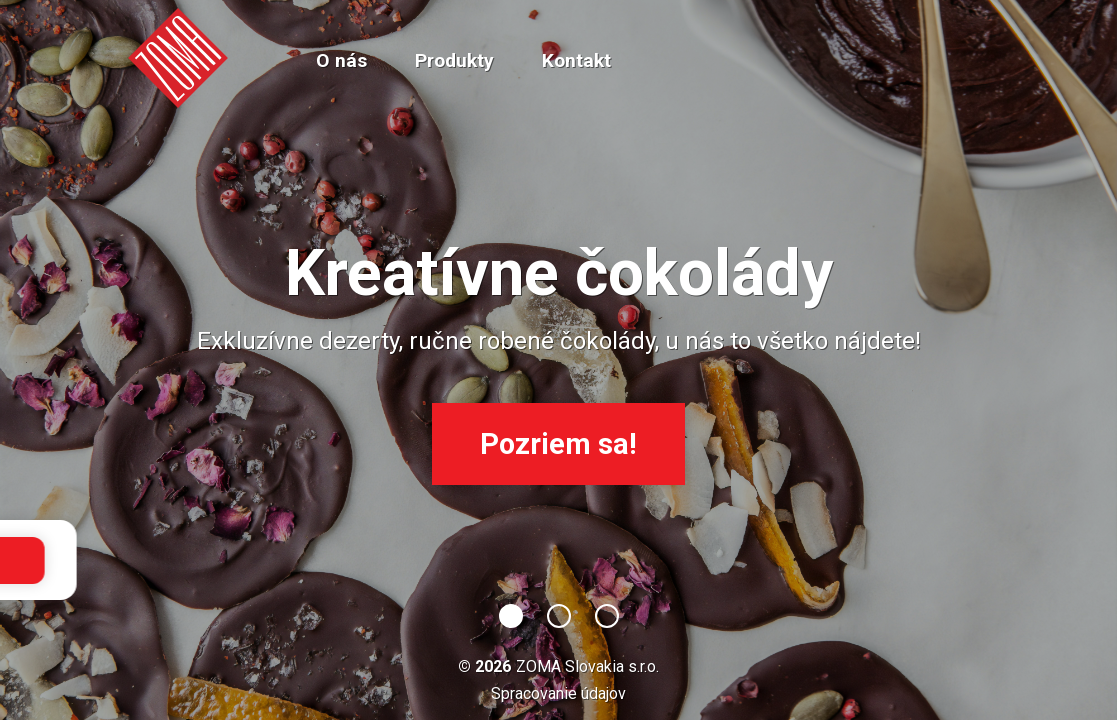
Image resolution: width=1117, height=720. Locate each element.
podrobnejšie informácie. (616, 560)
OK (749, 560)
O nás (341, 60)
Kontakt (576, 60)
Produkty (454, 60)
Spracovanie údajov (558, 693)
